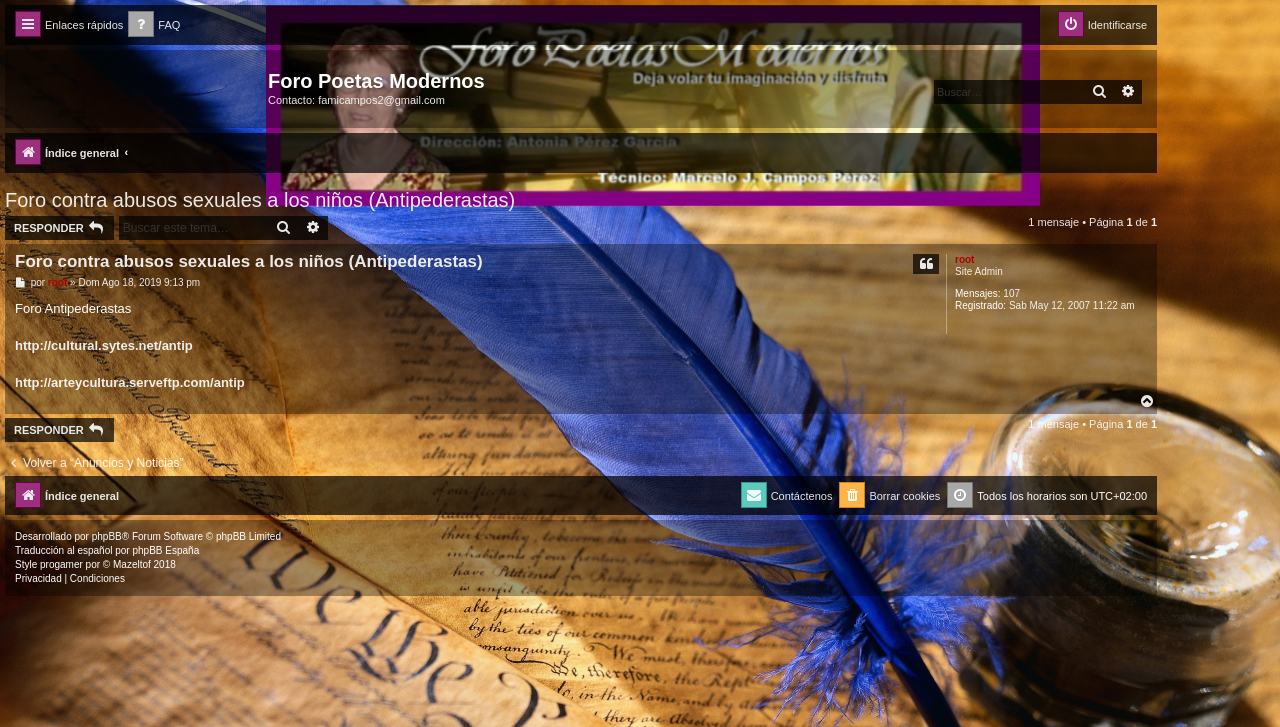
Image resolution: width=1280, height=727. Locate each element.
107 (1011, 293)
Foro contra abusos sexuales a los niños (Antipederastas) (260, 200)
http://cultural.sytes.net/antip (104, 345)
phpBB (107, 536)
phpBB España (165, 550)
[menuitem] (154, 25)
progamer (61, 564)
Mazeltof (132, 564)
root (964, 259)
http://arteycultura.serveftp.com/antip (130, 382)
